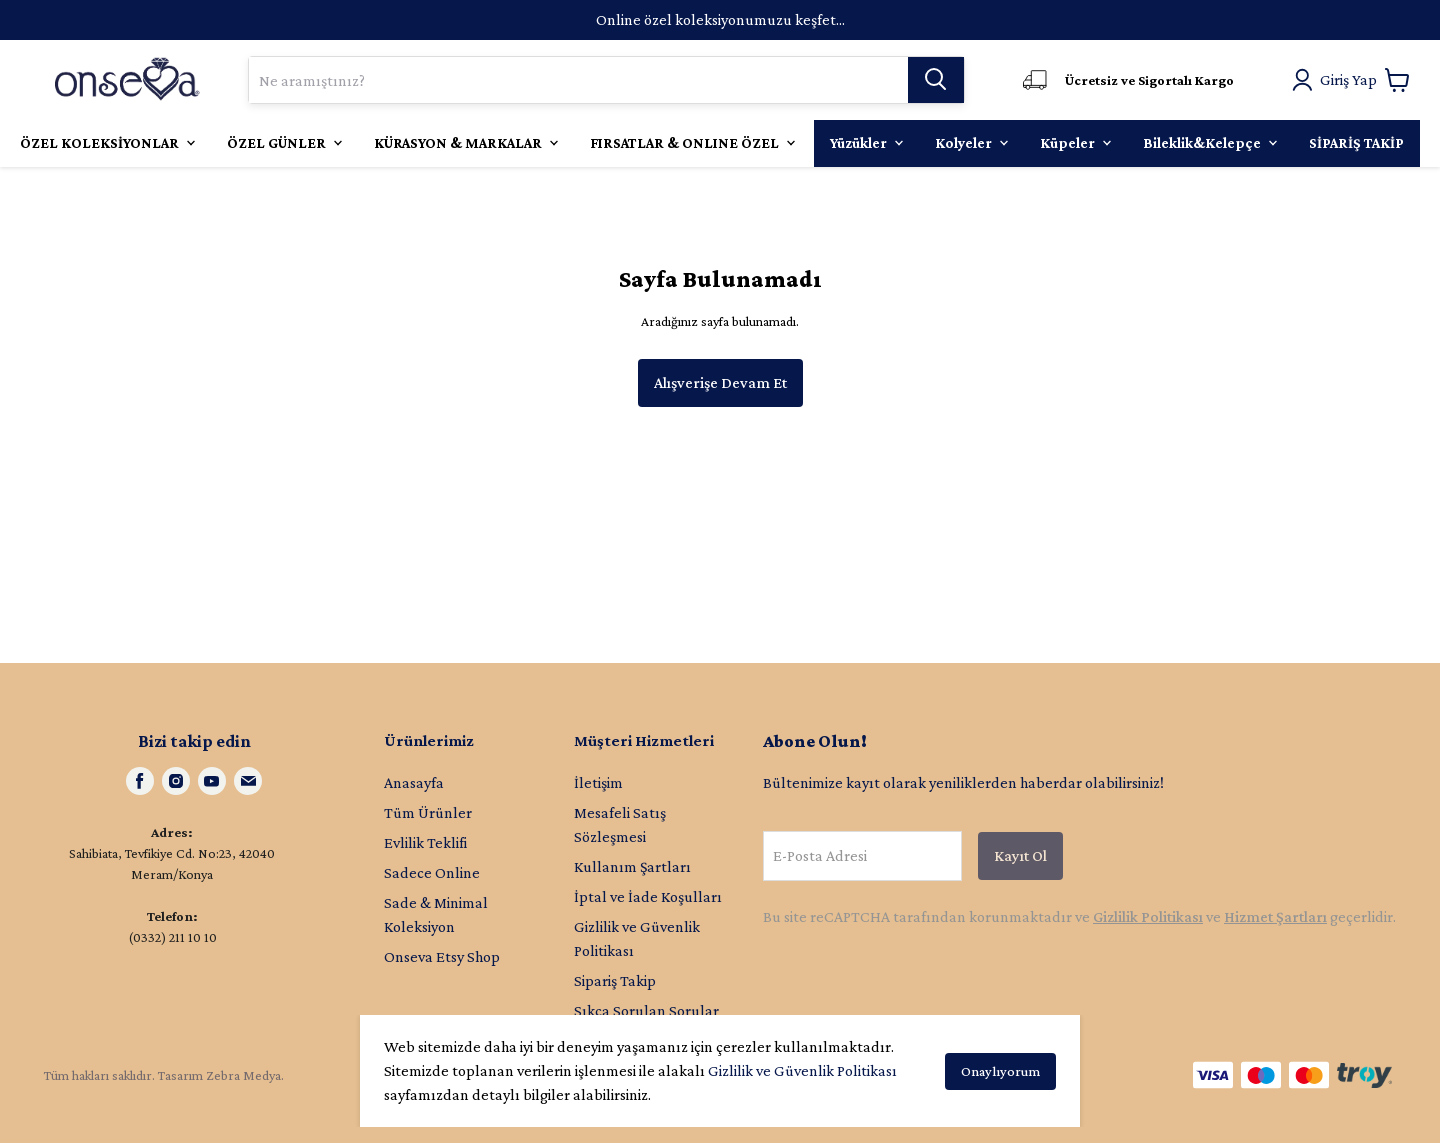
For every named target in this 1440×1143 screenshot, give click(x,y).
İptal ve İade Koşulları (648, 896)
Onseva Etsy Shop (442, 956)
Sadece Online (432, 872)
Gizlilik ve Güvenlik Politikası (802, 1070)
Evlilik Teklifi (425, 842)
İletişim (598, 782)
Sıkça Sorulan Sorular (646, 1010)
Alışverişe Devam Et (720, 382)
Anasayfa (414, 782)
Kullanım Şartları (632, 866)
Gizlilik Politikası (1148, 916)
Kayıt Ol (1020, 855)
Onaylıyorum (1000, 1071)
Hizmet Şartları (1275, 916)
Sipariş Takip (615, 980)
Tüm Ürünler (428, 812)
